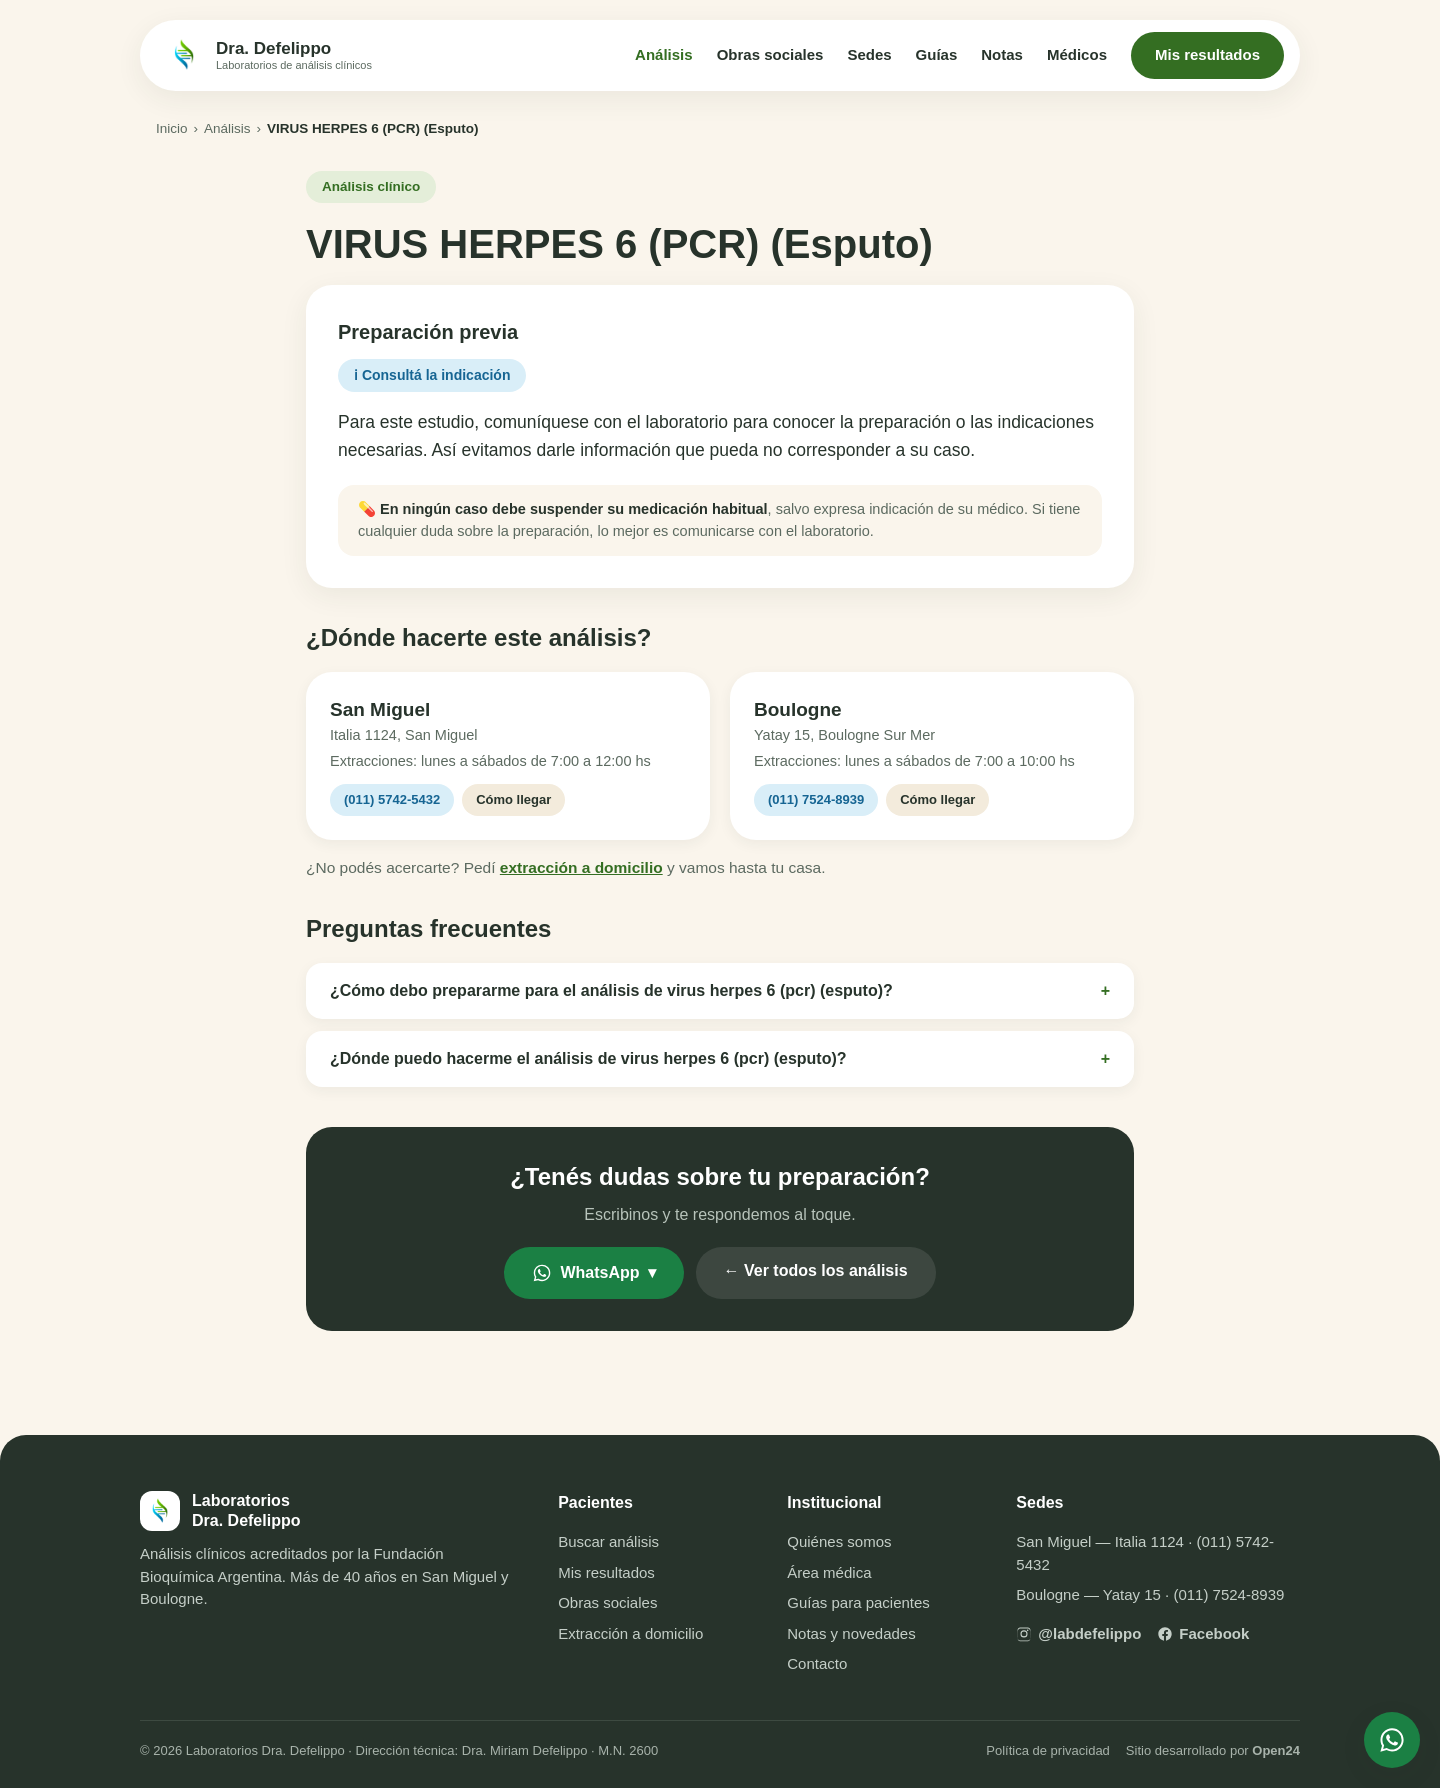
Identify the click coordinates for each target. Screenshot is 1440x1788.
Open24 (1276, 1750)
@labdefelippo (1078, 1633)
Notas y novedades (851, 1633)
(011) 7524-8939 (816, 799)
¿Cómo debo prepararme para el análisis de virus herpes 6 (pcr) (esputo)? (720, 991)
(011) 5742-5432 (392, 799)
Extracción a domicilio (630, 1633)
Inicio (172, 128)
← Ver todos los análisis (816, 1270)
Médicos (1077, 54)
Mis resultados (1207, 54)
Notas (1002, 54)
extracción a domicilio (581, 867)
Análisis (664, 54)
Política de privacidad (1048, 1750)
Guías (937, 54)
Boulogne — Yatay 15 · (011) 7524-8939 (1150, 1594)
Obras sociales (770, 54)
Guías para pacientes (858, 1602)
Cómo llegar (513, 799)
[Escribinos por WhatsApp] (1392, 1740)
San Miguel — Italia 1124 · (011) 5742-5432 (1145, 1553)
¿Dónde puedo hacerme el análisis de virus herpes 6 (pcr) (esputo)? (720, 1059)
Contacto (817, 1663)
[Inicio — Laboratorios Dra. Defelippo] (268, 55)
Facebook (1203, 1633)
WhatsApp (593, 1273)
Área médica (829, 1572)
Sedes (869, 54)
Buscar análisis (608, 1541)
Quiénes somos (839, 1541)
